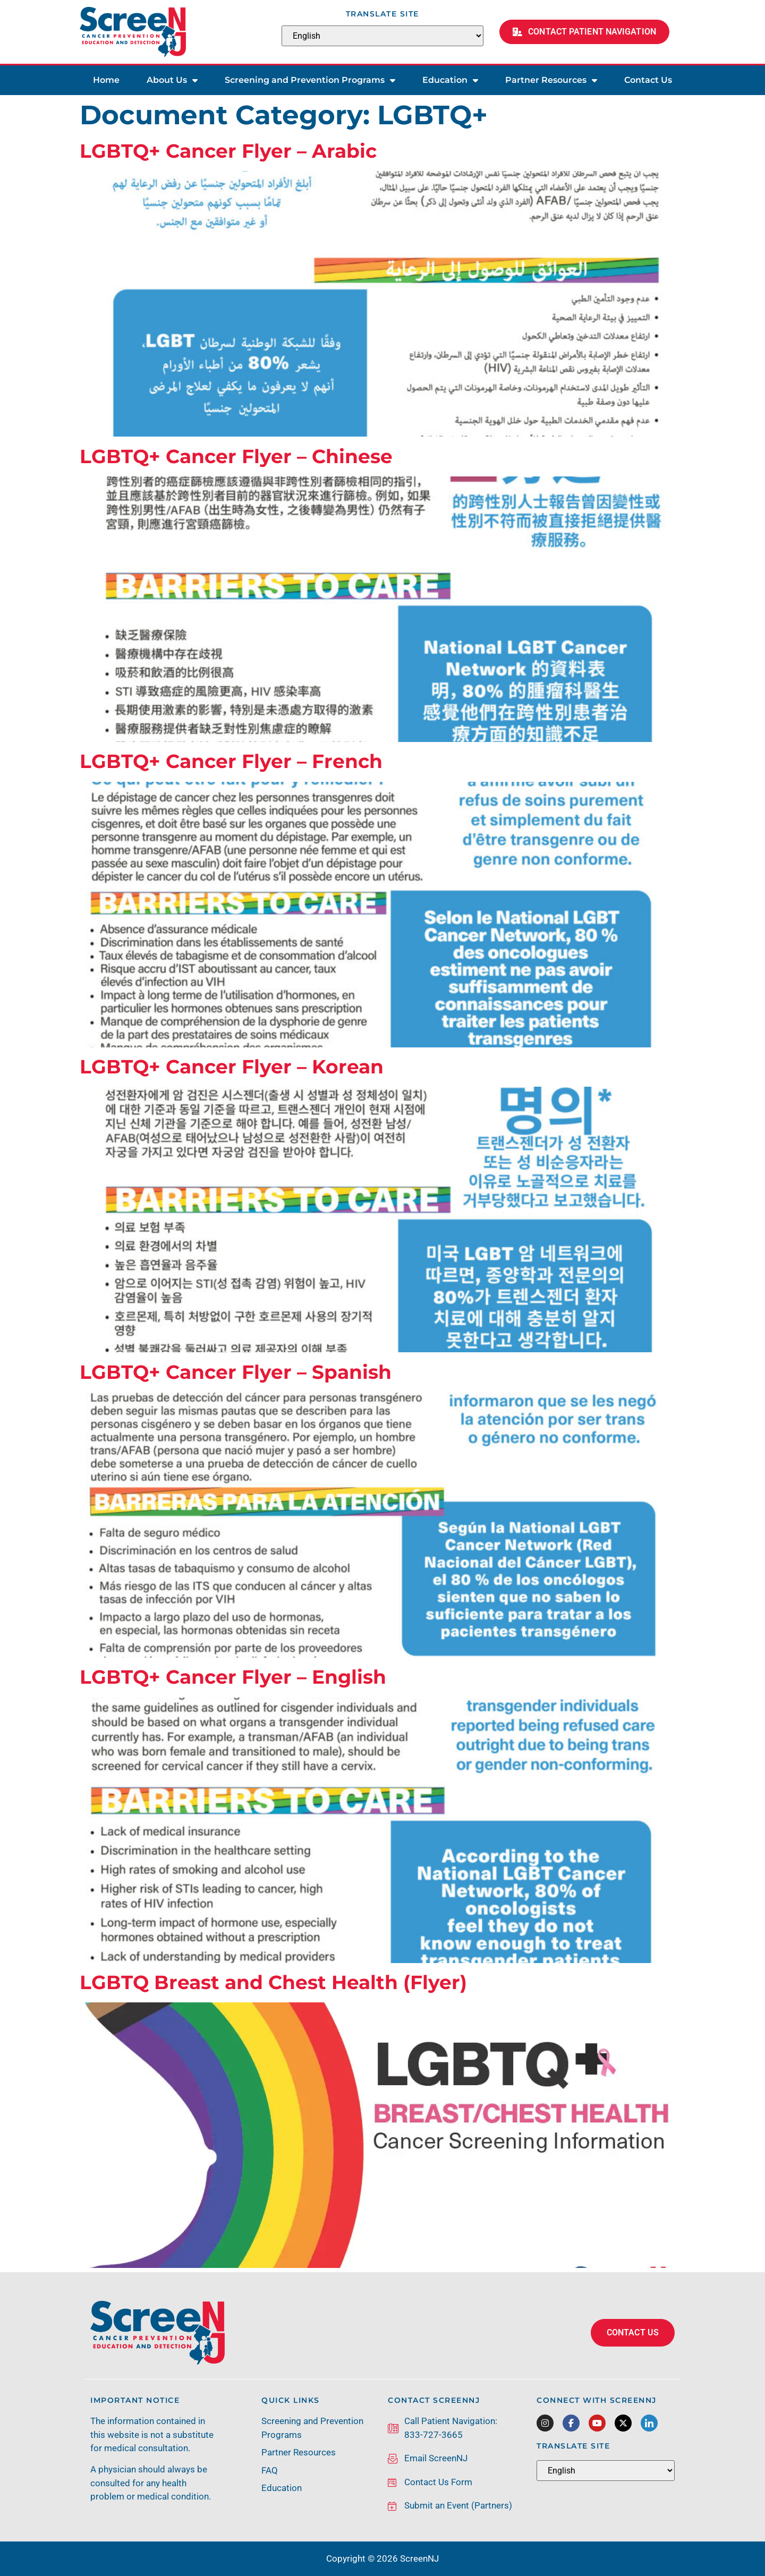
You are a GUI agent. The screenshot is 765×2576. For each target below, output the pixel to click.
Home (106, 80)
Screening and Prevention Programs (310, 80)
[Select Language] (382, 35)
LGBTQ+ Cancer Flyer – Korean (232, 1066)
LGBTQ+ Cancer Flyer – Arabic (228, 151)
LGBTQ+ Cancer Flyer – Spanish (236, 1372)
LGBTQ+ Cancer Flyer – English (233, 1676)
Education (450, 80)
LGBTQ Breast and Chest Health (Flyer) (273, 1982)
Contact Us (648, 80)
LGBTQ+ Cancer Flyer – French (231, 761)
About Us (172, 80)
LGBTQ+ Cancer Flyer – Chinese (236, 456)
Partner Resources (551, 80)
